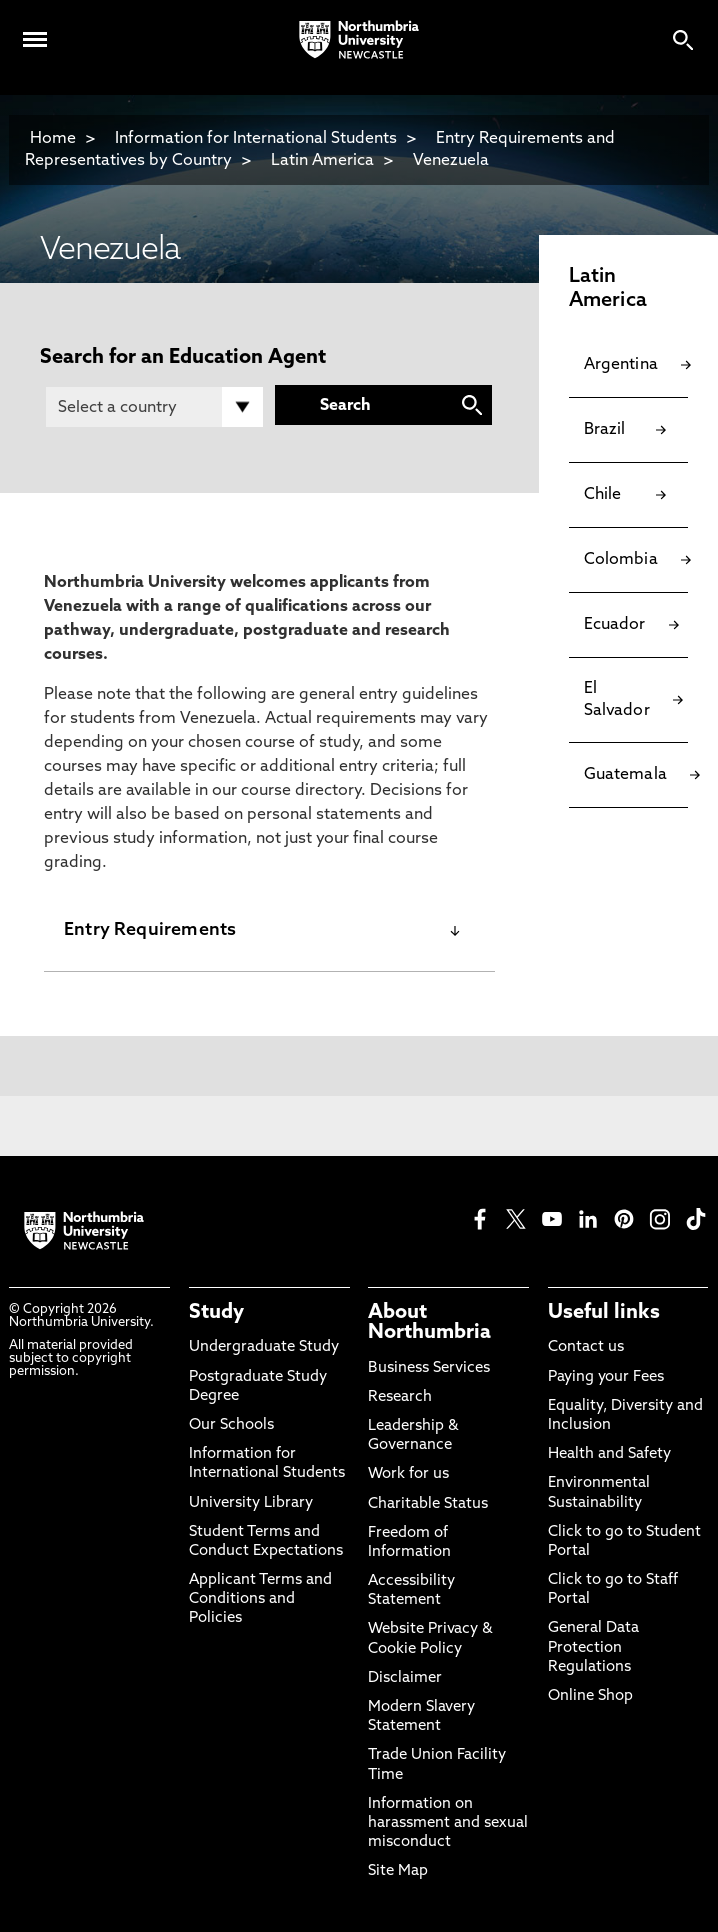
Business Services (429, 1368)
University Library (251, 1503)
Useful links (604, 1313)
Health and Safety (609, 1454)
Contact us (586, 1347)
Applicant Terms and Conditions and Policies (260, 1599)
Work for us (408, 1474)
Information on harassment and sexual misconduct (448, 1823)
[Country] (154, 407)
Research (400, 1397)
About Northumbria (429, 1323)
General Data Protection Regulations (593, 1647)
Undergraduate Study (264, 1347)
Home (53, 139)
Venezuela (451, 161)
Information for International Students (256, 139)
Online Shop (590, 1696)
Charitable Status (428, 1504)
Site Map (398, 1871)
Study (216, 1313)
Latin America (322, 161)
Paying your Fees (606, 1377)
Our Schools (231, 1425)
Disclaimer (405, 1678)
